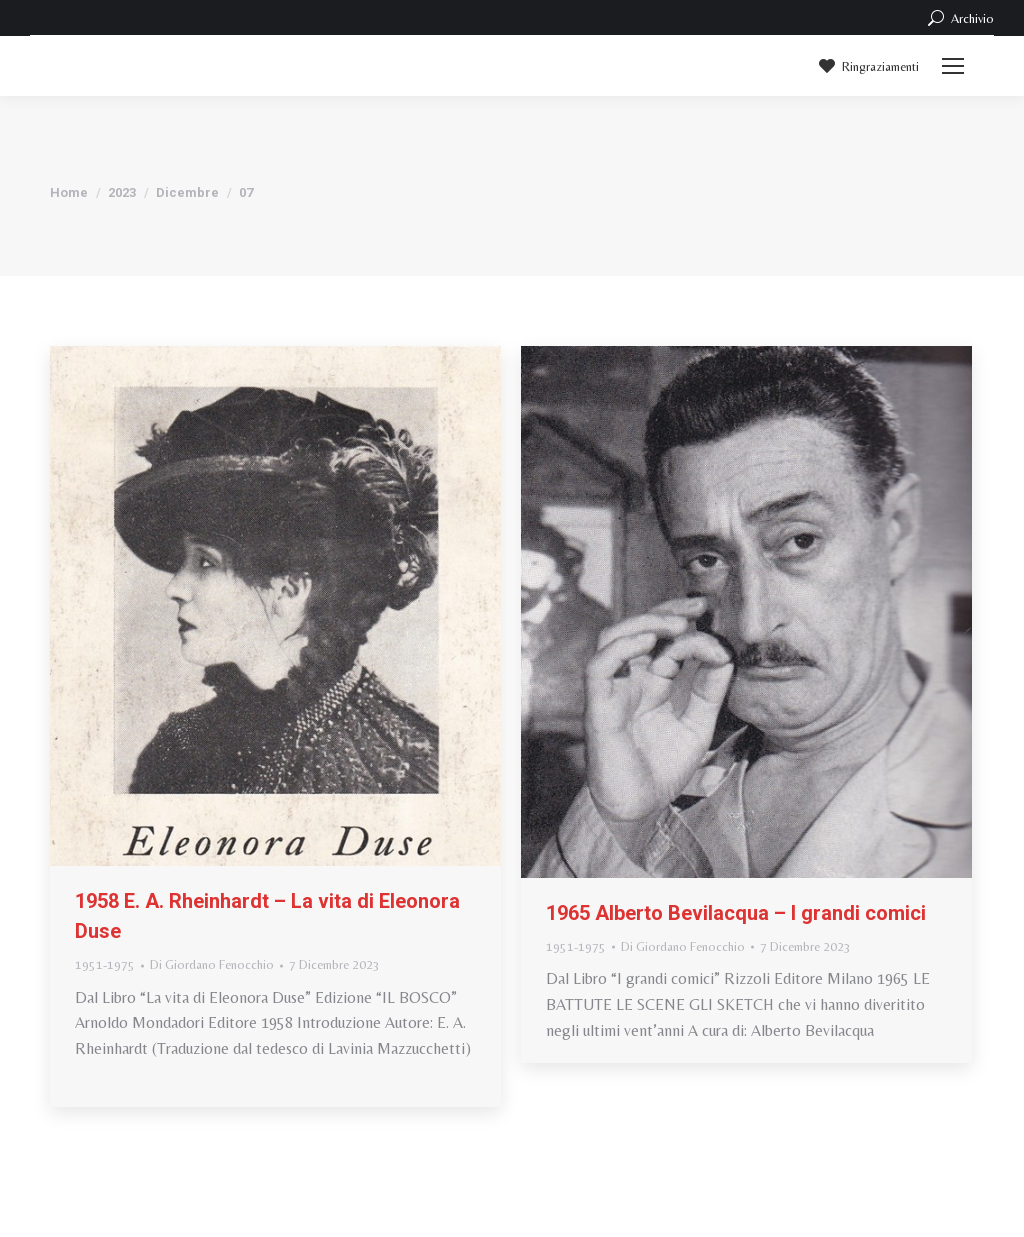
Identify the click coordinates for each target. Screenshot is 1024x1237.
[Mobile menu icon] (953, 66)
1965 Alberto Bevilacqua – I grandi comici (736, 913)
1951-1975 (105, 964)
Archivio (959, 18)
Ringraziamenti (867, 66)
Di (212, 964)
